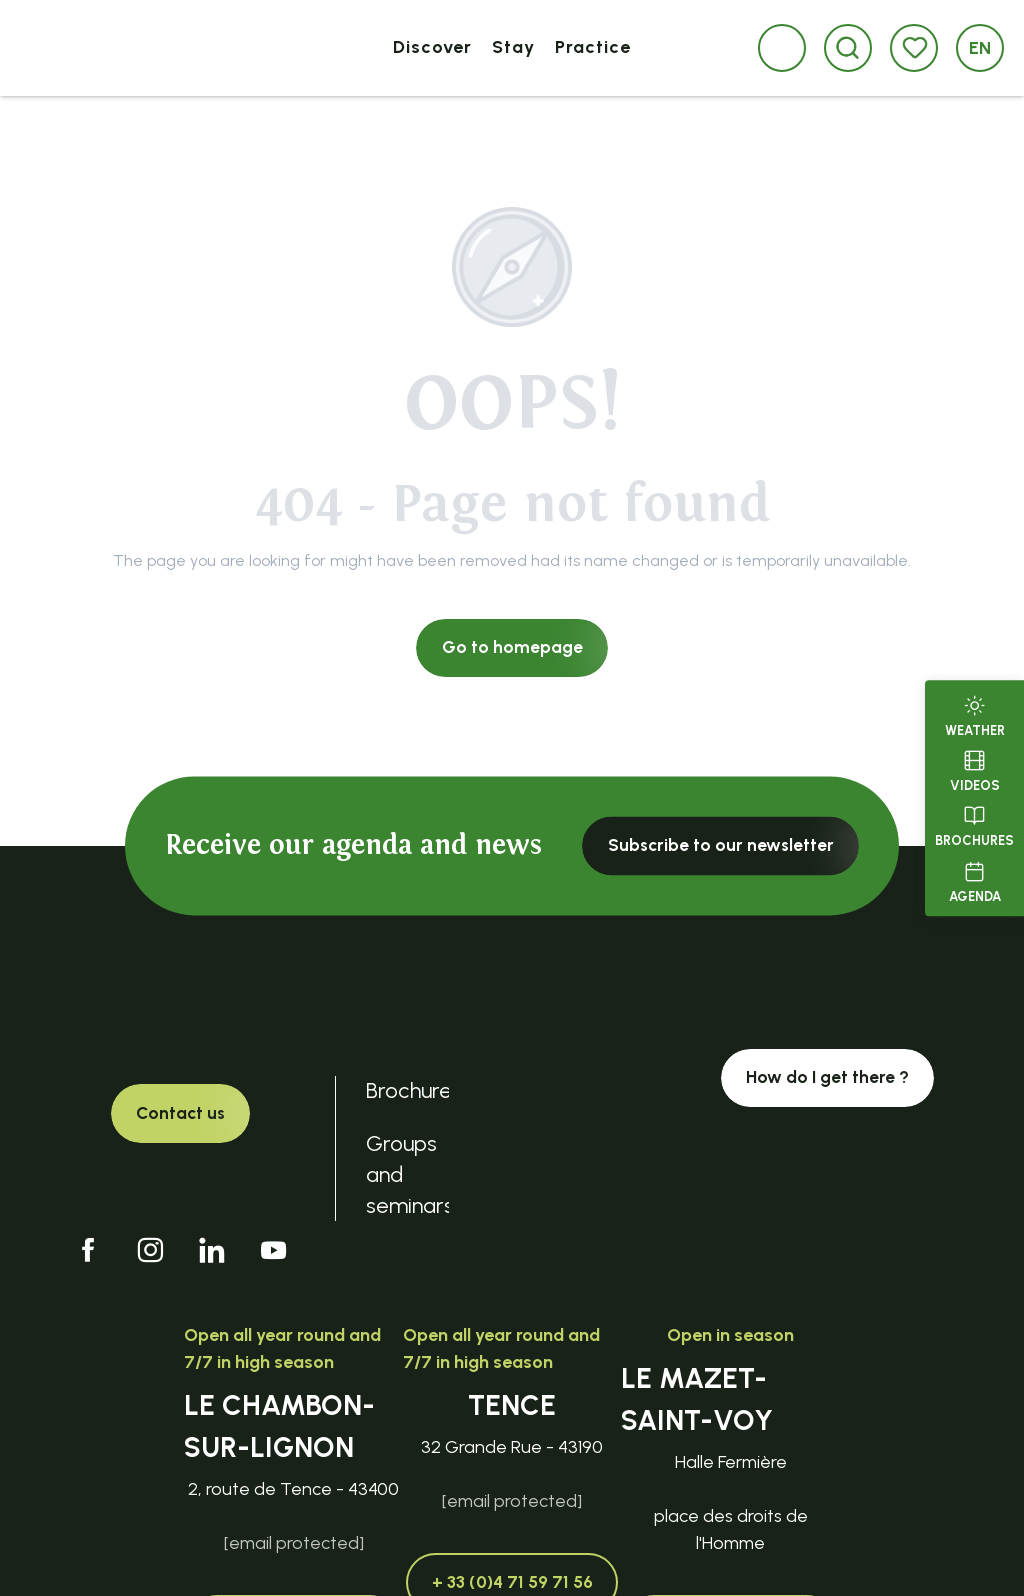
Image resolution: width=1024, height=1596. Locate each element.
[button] (847, 47)
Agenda (975, 880)
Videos (975, 769)
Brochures (974, 825)
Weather (975, 714)
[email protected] (294, 1543)
